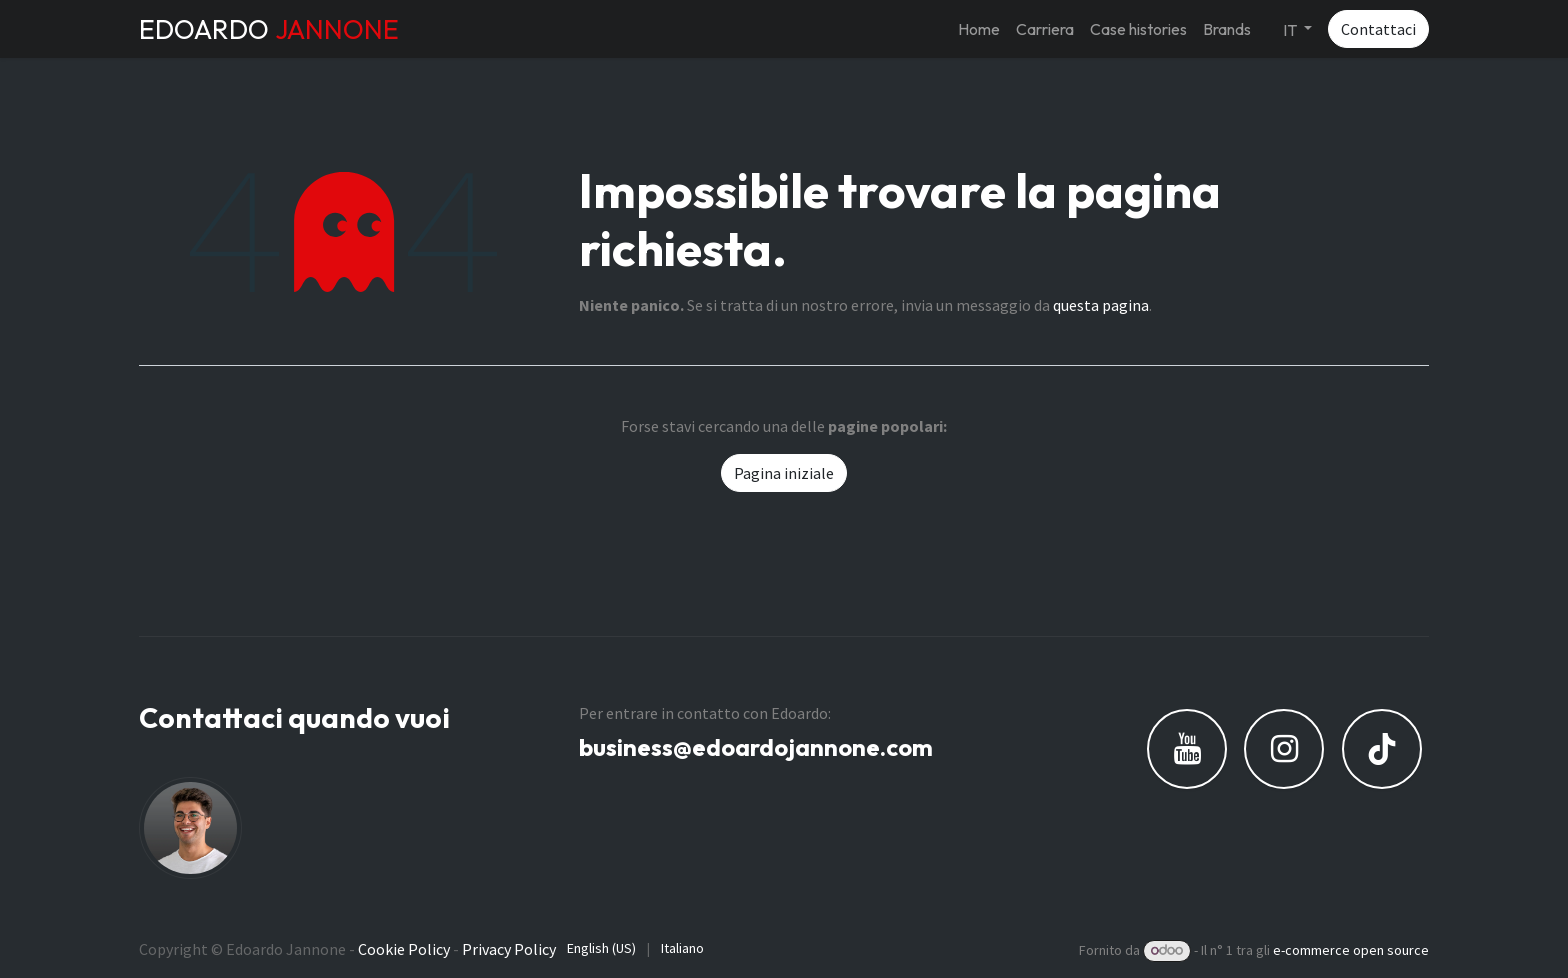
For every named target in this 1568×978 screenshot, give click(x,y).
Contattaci (1378, 29)
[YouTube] (1187, 749)
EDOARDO (269, 29)
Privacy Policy (509, 949)
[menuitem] (979, 29)
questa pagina (1101, 305)
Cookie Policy (404, 949)
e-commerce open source (1351, 950)
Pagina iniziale (784, 473)
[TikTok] (1382, 749)
